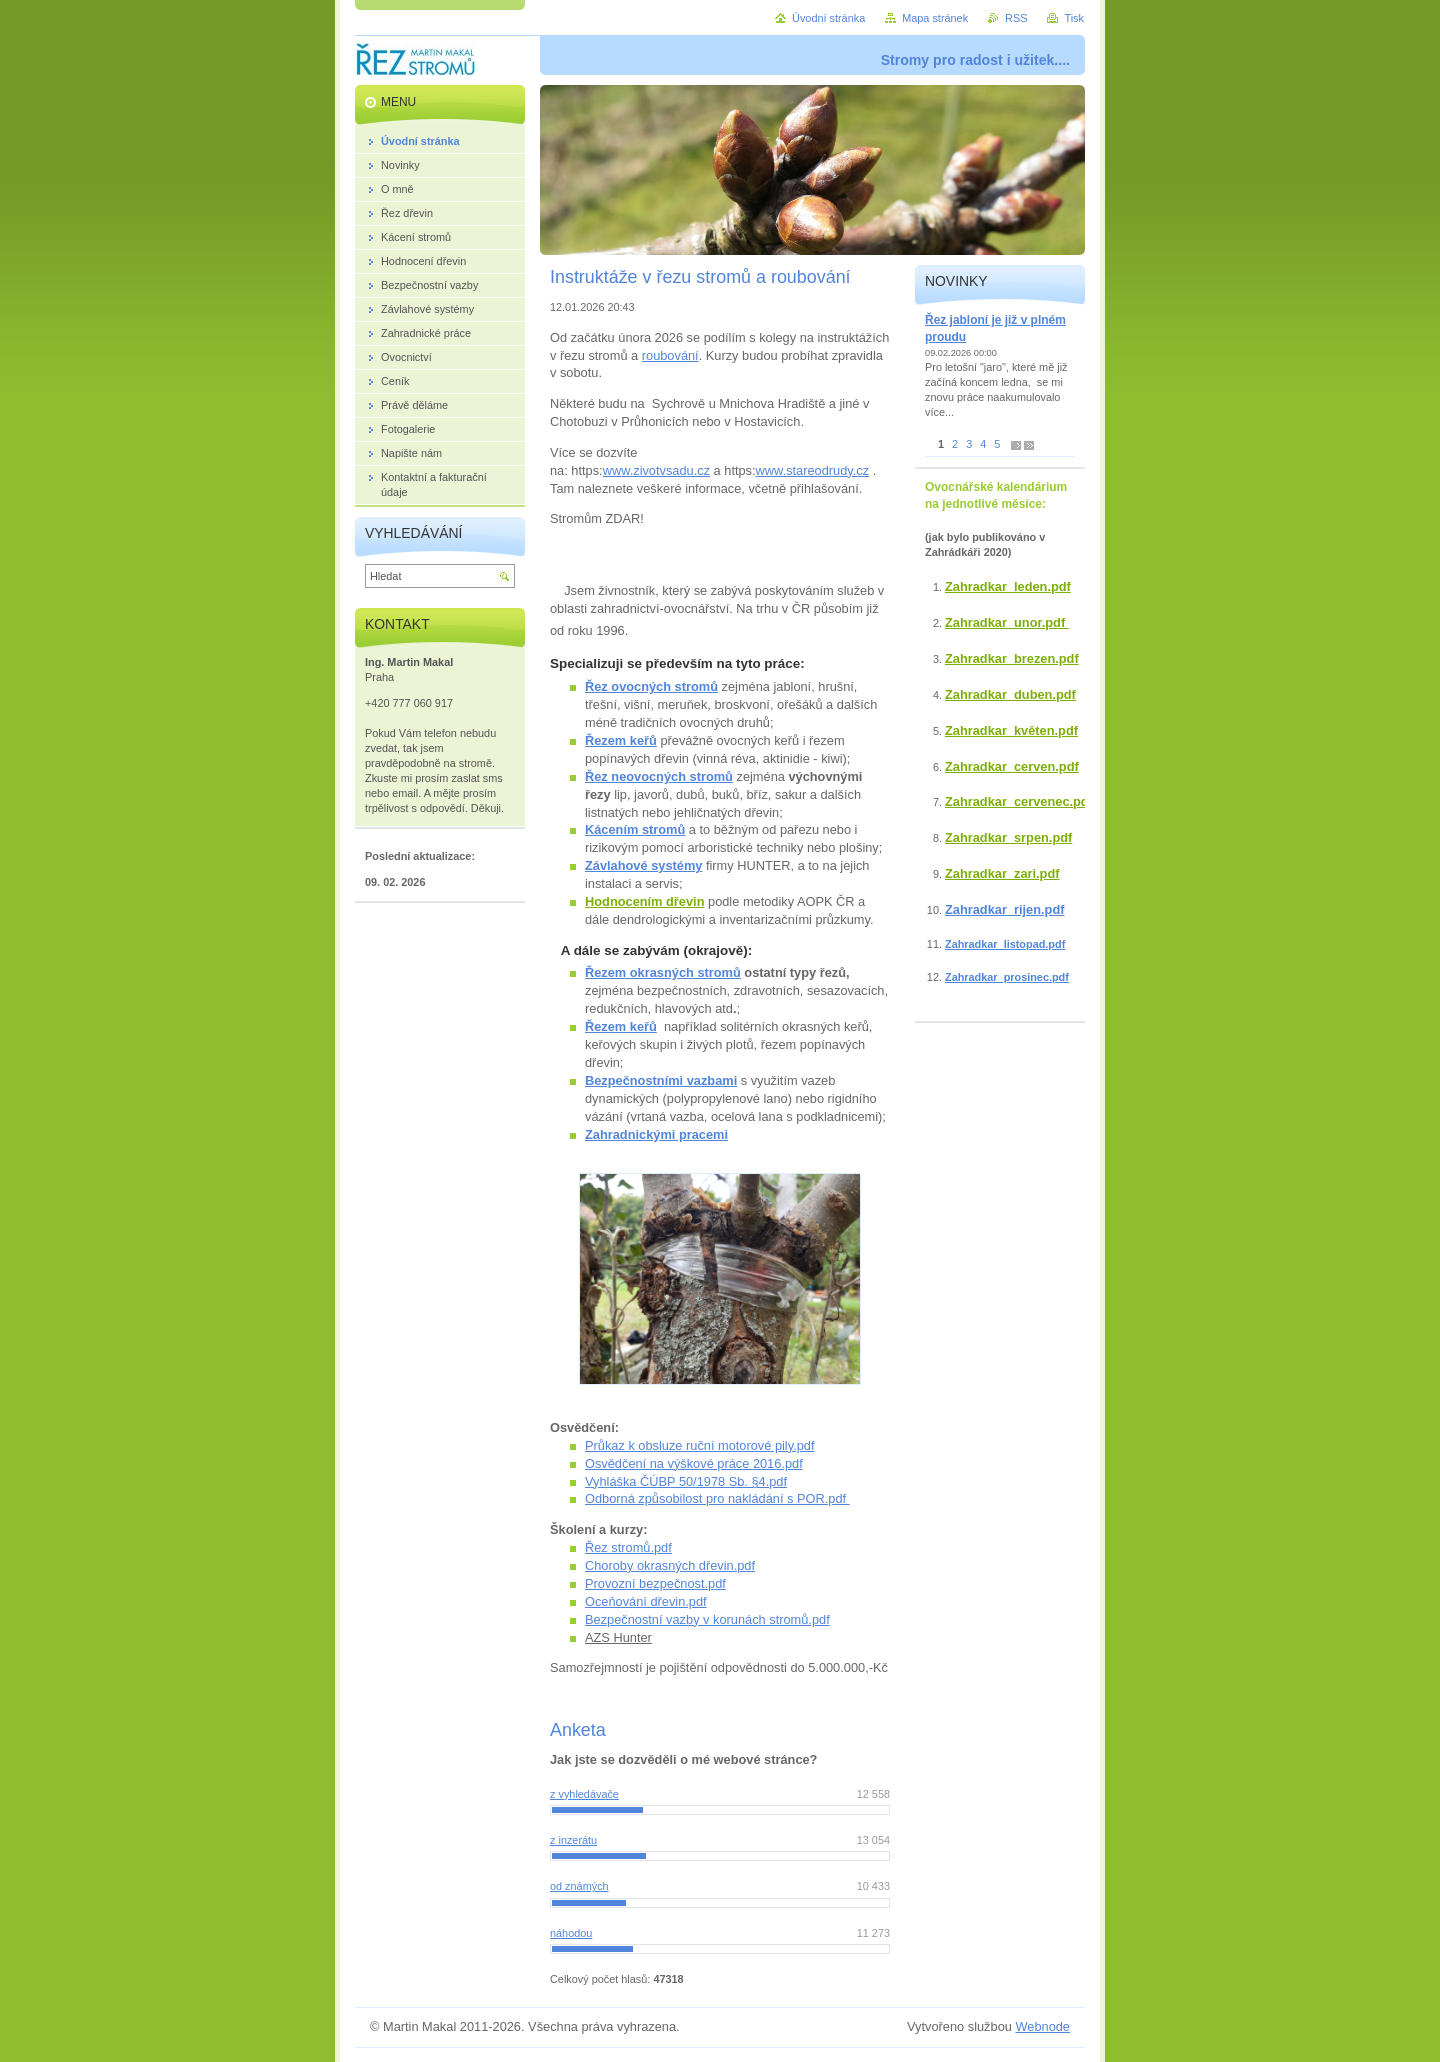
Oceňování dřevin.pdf (646, 1601)
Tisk (1074, 18)
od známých (579, 1886)
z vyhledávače (584, 1794)
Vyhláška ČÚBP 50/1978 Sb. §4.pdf (686, 1481)
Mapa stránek (935, 18)
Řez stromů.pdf (628, 1547)
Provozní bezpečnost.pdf (655, 1583)
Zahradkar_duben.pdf (1010, 694)
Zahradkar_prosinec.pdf (1007, 977)
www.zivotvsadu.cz (656, 470)
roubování (670, 355)
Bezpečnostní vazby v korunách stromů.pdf (707, 1619)
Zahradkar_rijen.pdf (1004, 909)
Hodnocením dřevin (644, 901)
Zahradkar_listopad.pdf (1005, 944)
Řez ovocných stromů (651, 686)
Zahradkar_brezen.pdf (1012, 658)
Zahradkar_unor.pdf (1007, 622)
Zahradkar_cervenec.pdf (1019, 801)
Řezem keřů (621, 740)
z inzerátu (573, 1840)
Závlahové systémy (643, 865)
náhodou (571, 1933)
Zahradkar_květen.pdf (1011, 730)
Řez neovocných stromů (659, 776)
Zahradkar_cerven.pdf (1012, 766)
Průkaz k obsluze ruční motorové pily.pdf (700, 1445)
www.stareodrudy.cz (813, 470)
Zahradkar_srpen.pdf (1008, 837)
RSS (1016, 18)
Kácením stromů (635, 829)
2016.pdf (778, 1463)
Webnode (1042, 2026)
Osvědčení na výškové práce (669, 1463)
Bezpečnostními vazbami (661, 1080)
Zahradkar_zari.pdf (1002, 873)
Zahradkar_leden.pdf (1008, 586)
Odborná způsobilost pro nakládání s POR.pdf (717, 1498)
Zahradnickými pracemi (656, 1134)
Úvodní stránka (828, 18)
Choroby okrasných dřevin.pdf (670, 1565)
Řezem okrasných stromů (663, 972)
